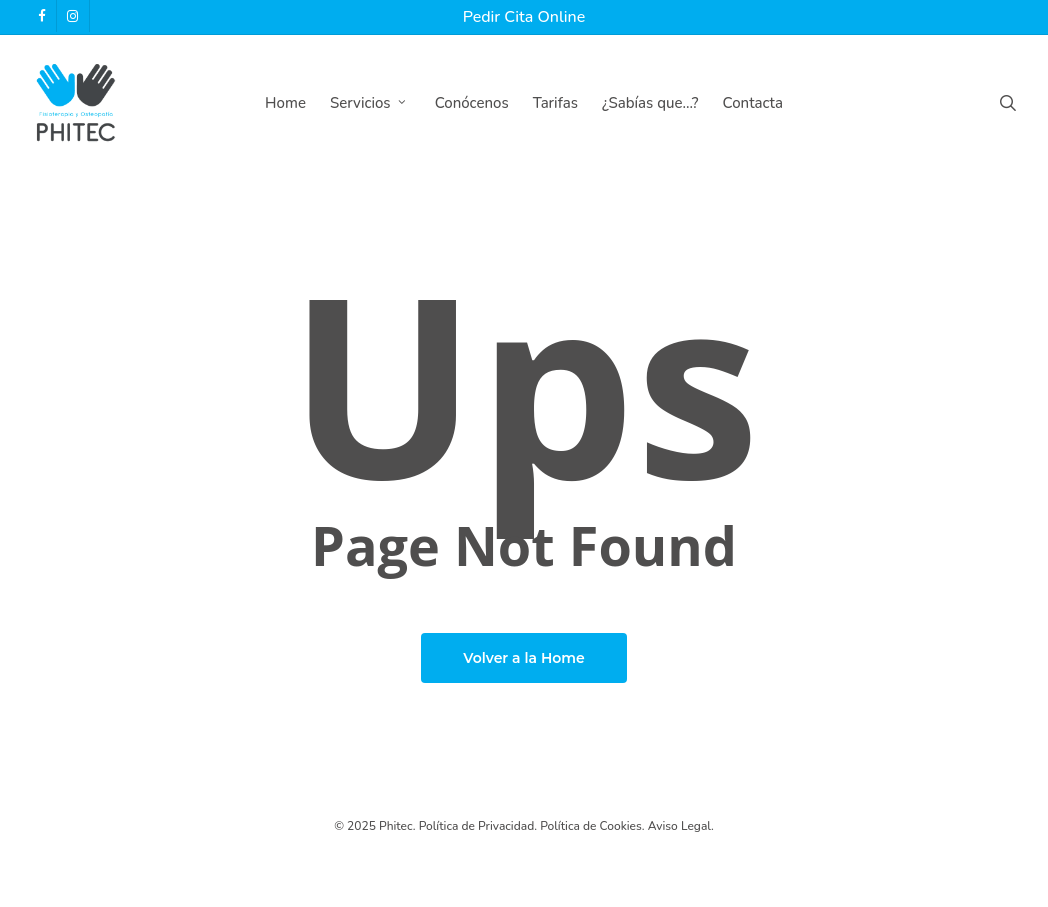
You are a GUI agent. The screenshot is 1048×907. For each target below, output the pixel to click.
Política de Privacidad (477, 826)
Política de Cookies (591, 826)
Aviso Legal (679, 826)
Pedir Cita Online (524, 17)
